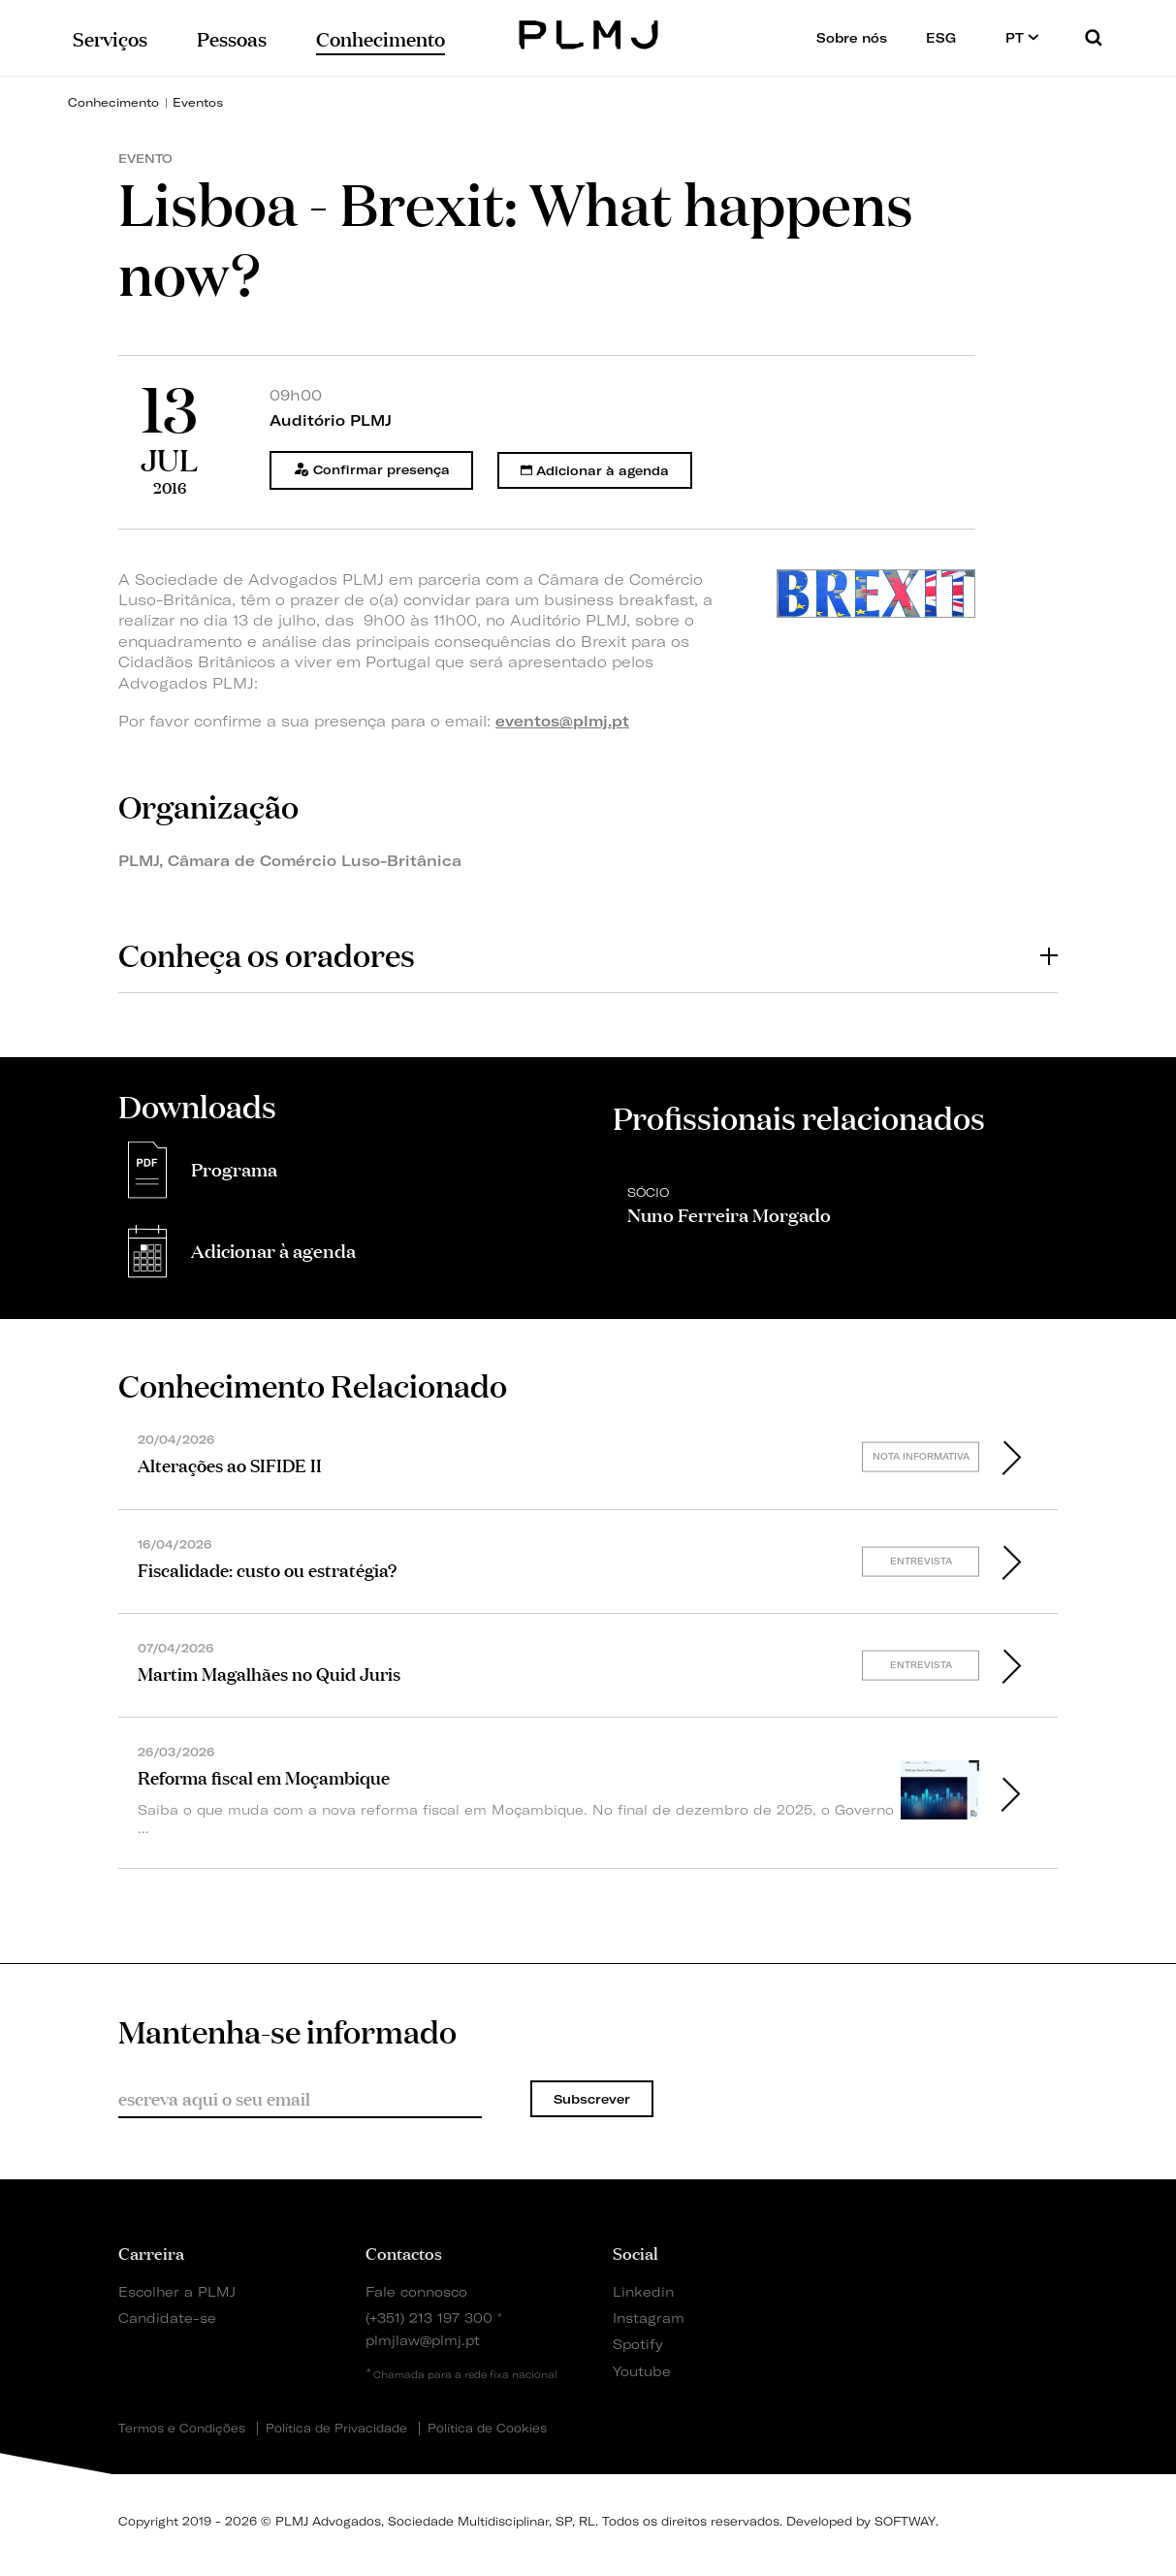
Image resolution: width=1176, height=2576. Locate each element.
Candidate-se (167, 2317)
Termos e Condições (181, 2428)
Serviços (110, 37)
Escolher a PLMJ (177, 2291)
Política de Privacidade (336, 2428)
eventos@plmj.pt (562, 721)
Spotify (638, 2343)
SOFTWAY (905, 2521)
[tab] (588, 955)
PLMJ (588, 32)
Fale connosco (416, 2291)
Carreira (151, 2252)
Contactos (404, 2252)
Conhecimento (113, 102)
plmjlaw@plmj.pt (423, 2340)
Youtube (642, 2371)
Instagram (648, 2317)
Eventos (198, 102)
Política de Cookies (487, 2428)
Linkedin (643, 2291)
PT (1022, 37)
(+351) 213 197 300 (429, 2317)
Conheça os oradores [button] (588, 954)
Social (635, 2252)
